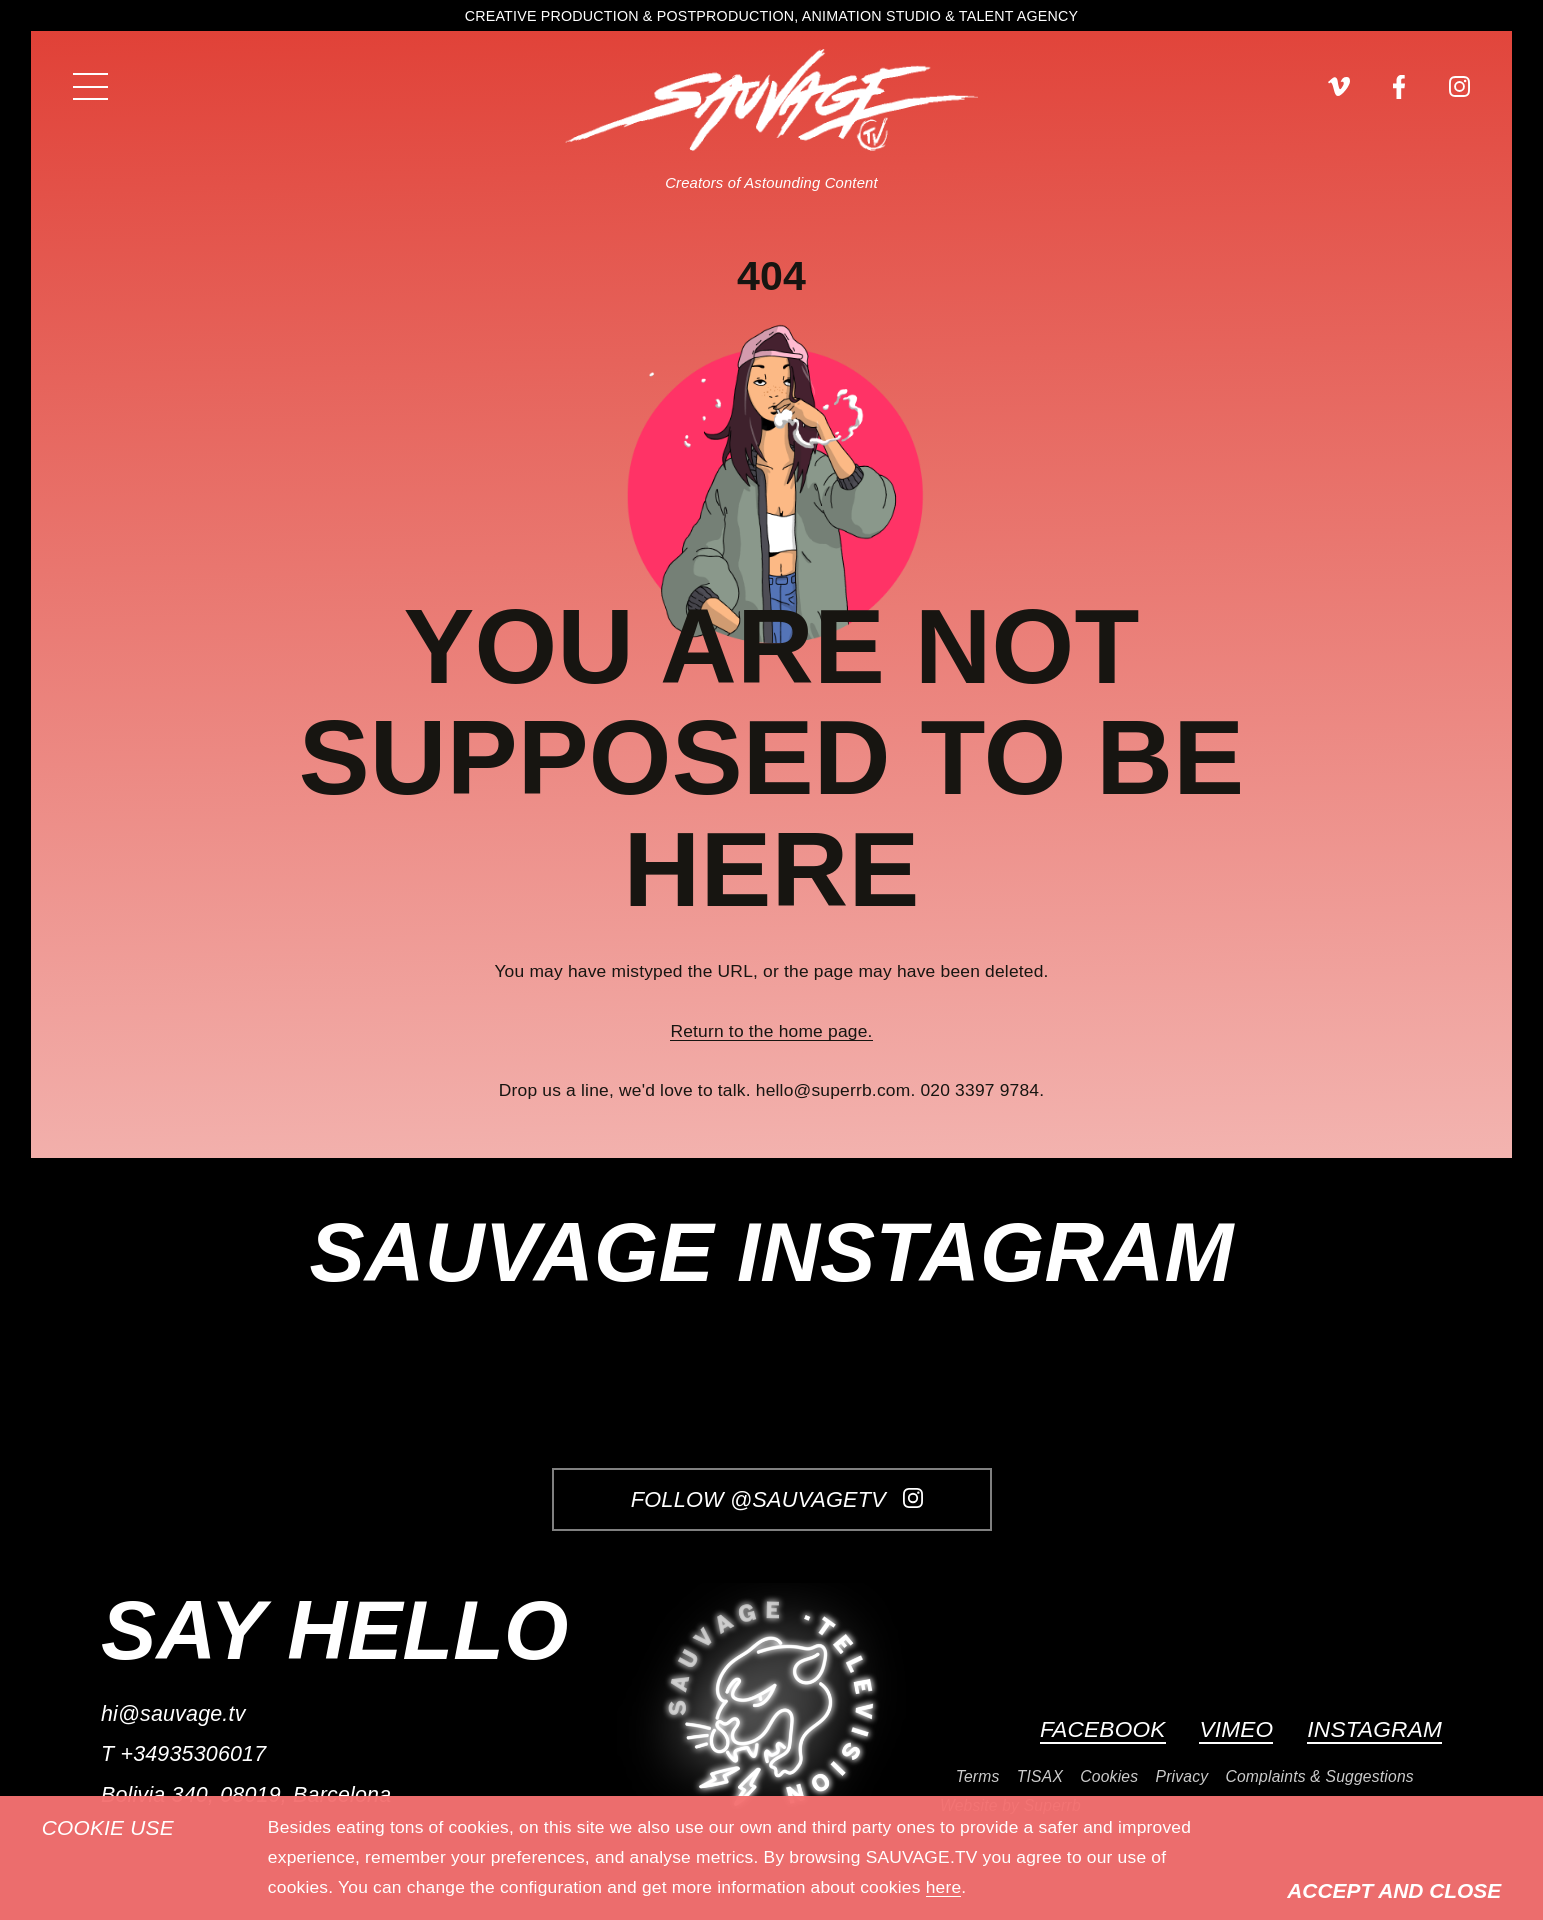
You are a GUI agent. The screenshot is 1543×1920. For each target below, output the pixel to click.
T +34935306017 (183, 1754)
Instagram (1374, 1729)
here (944, 1887)
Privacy (1181, 1776)
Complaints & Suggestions (1319, 1776)
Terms (978, 1776)
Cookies (1109, 1776)
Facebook (1103, 1729)
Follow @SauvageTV (777, 1499)
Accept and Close (1394, 1890)
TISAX (1040, 1776)
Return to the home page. (771, 1031)
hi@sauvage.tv (173, 1714)
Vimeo (1236, 1729)
